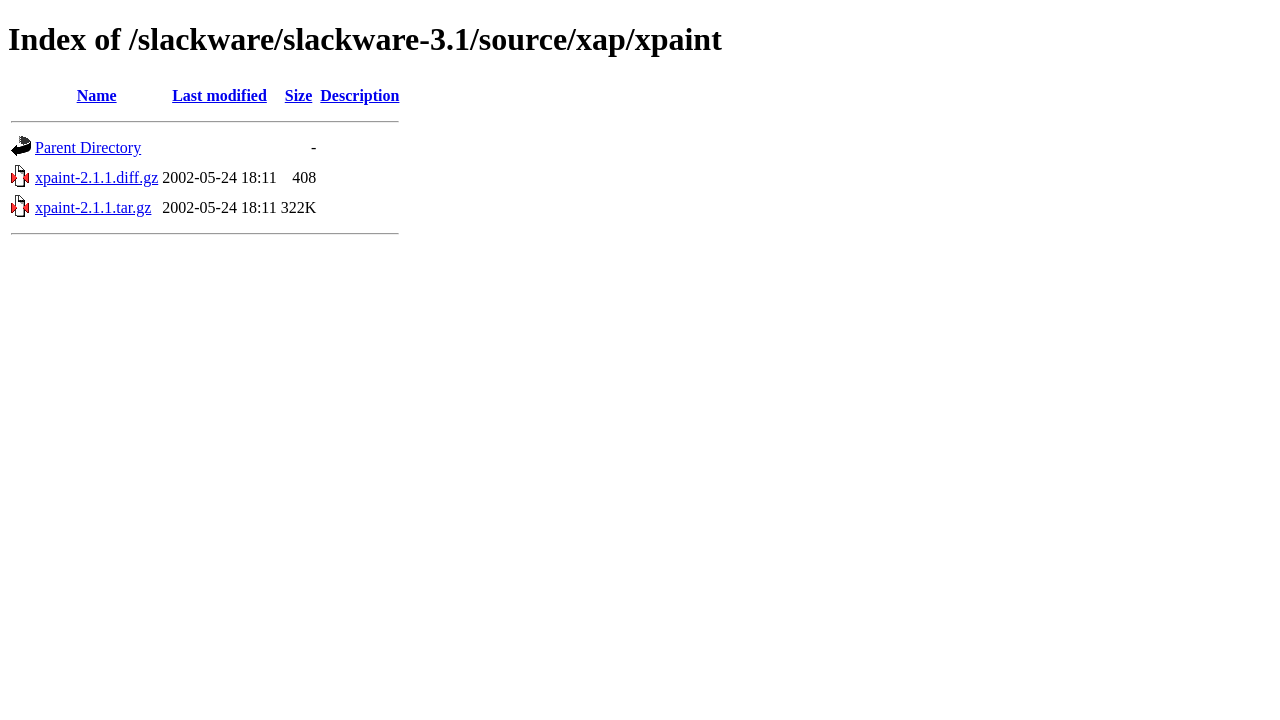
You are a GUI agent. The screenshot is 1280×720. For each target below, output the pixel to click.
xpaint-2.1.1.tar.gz (93, 207)
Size (299, 95)
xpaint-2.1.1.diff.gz (96, 177)
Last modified (219, 95)
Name (97, 95)
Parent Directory (88, 147)
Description (359, 95)
